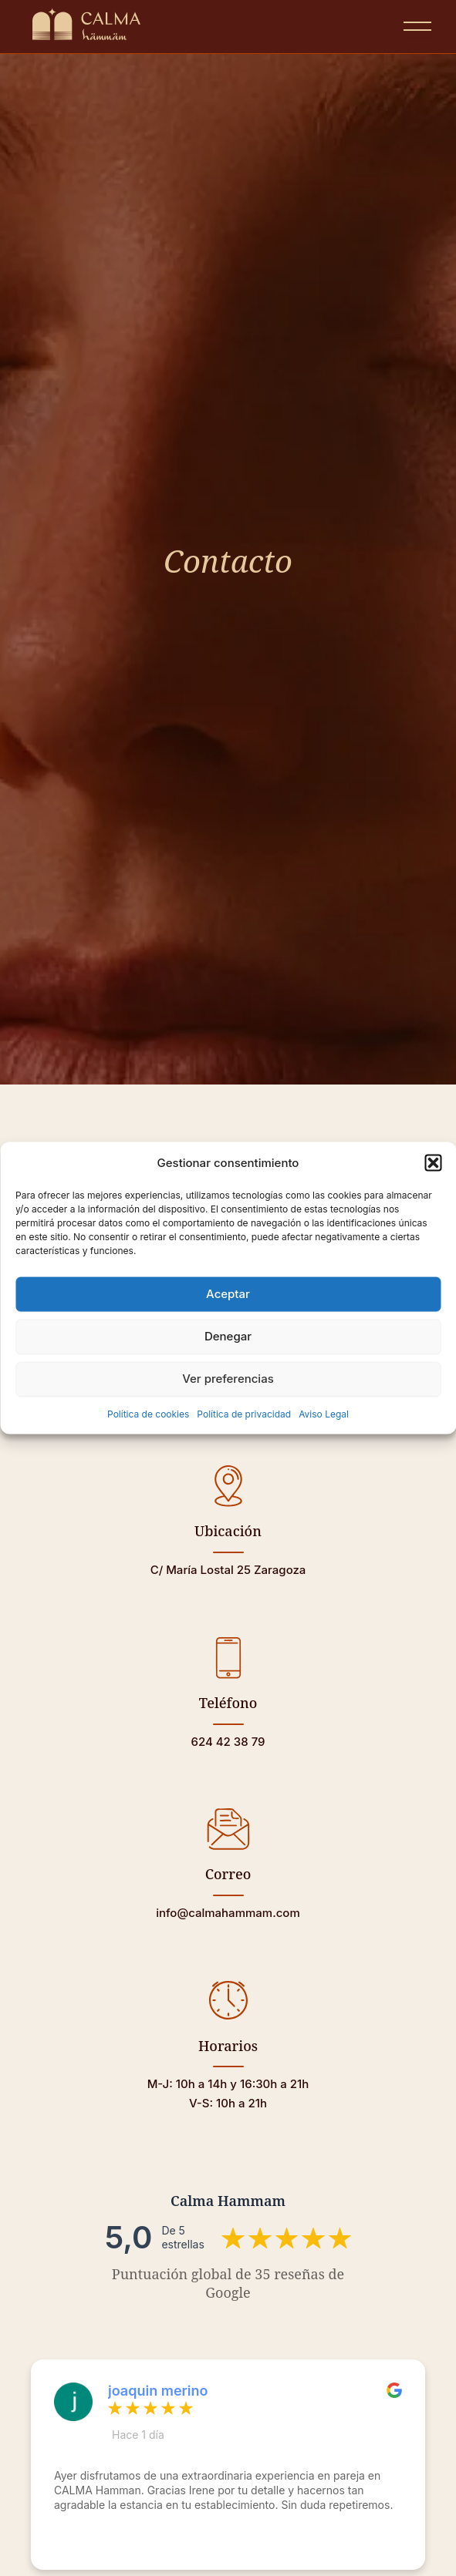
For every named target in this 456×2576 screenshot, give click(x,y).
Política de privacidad (244, 1413)
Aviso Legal (324, 1413)
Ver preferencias (228, 1378)
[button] (433, 1163)
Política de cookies (148, 1413)
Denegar (228, 1336)
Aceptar (228, 1293)
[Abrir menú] (417, 26)
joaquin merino (158, 2391)
